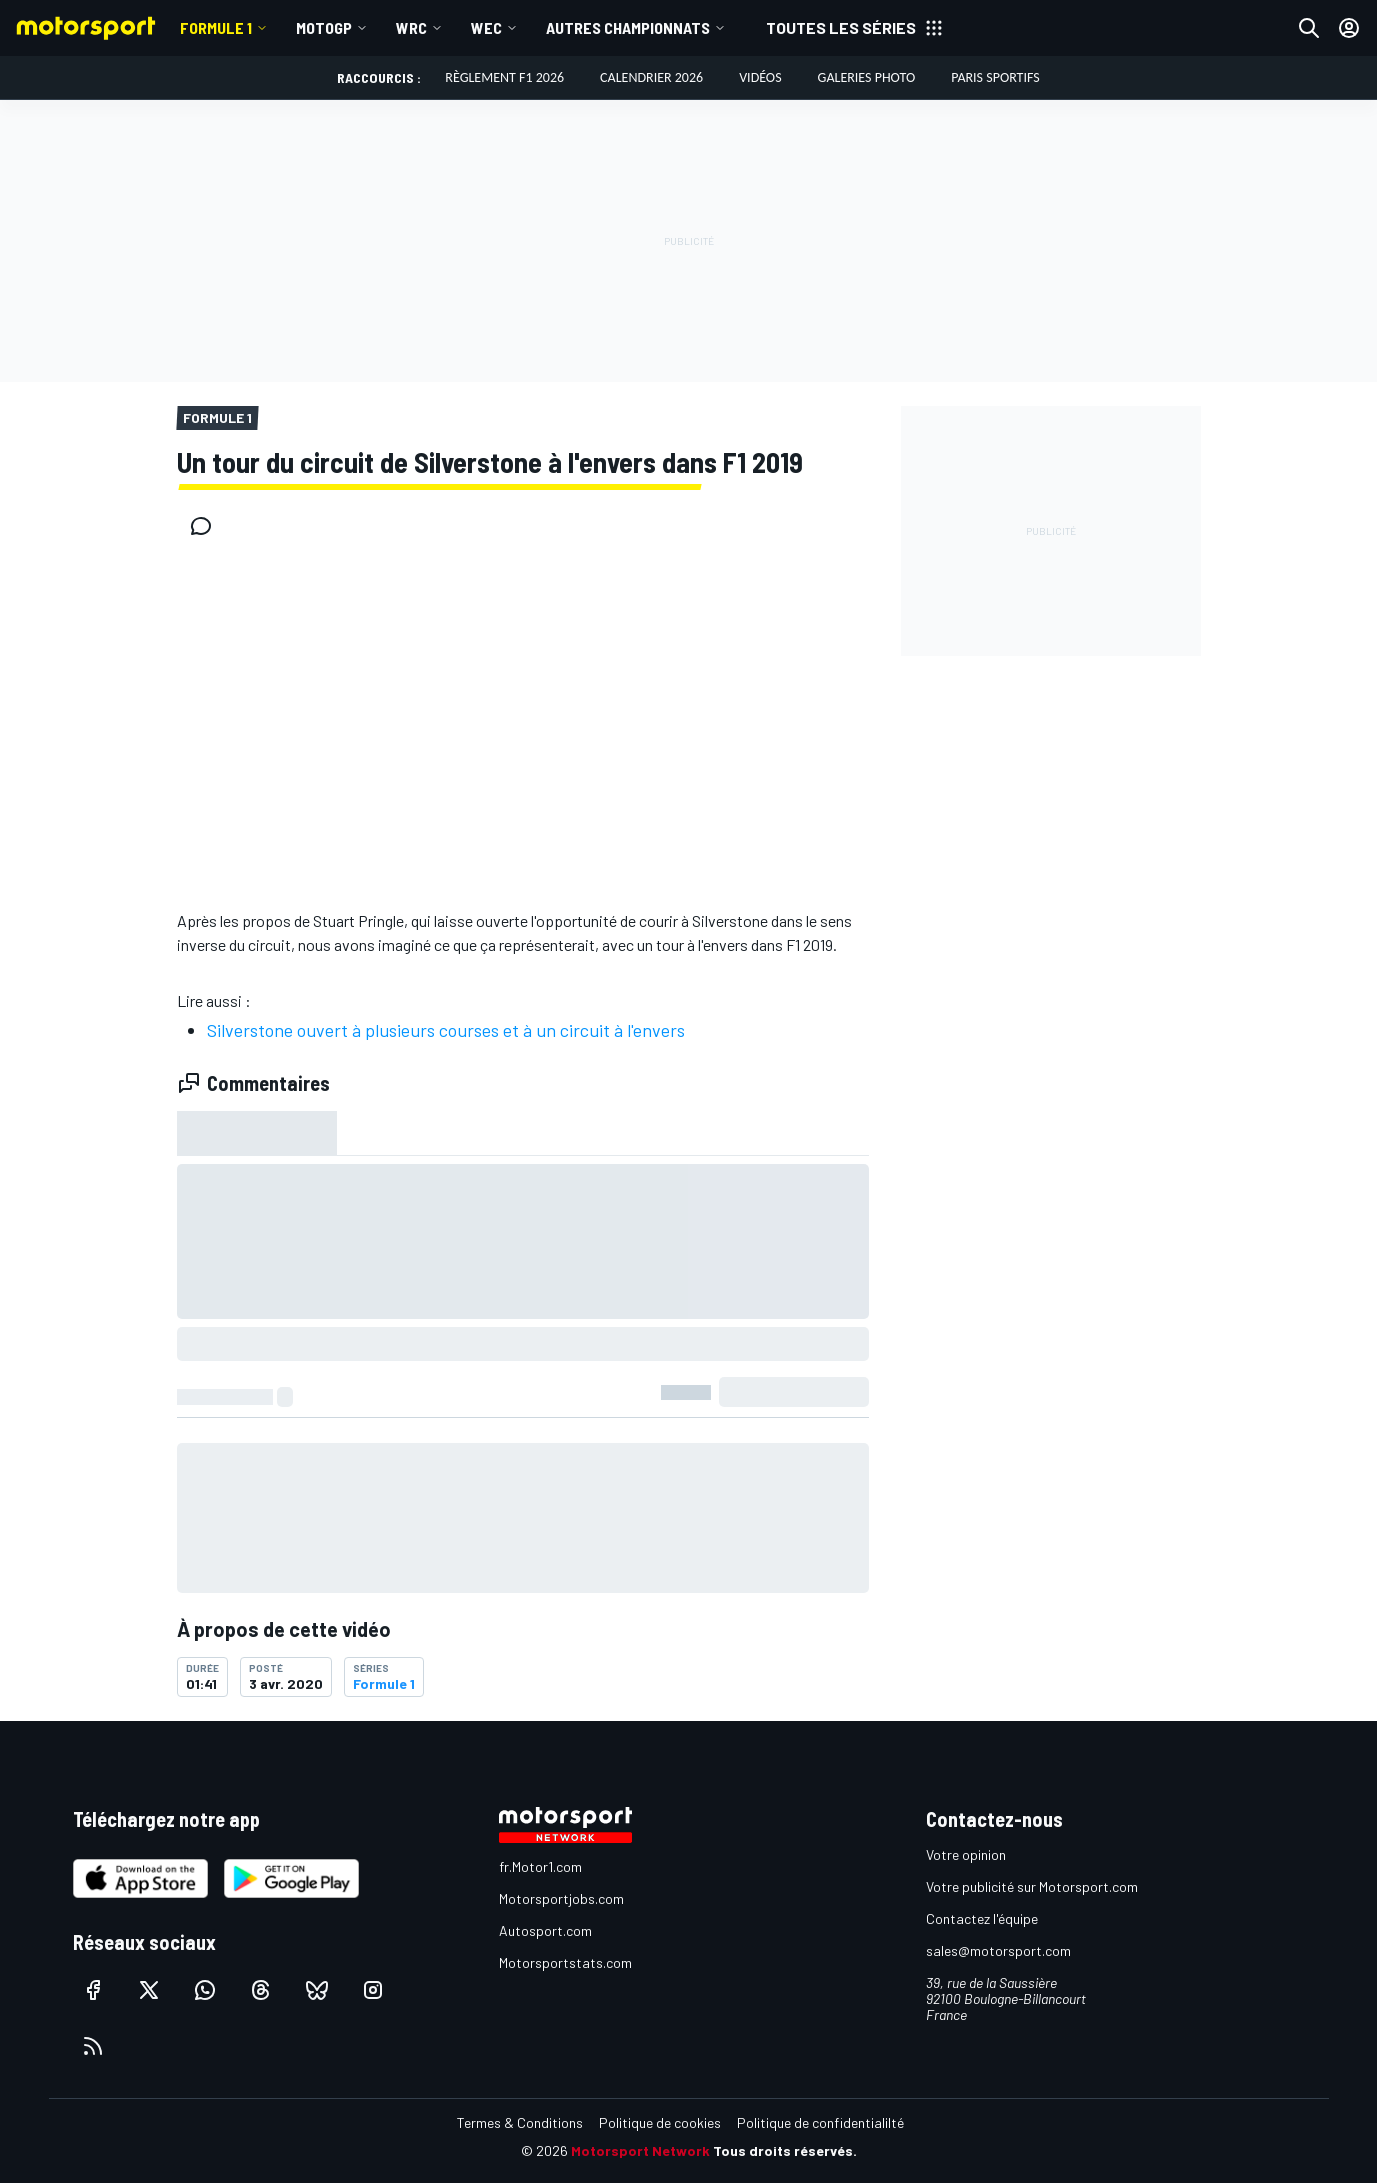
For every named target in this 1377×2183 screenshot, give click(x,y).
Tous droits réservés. (785, 2150)
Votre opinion (966, 1854)
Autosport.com (545, 1930)
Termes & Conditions (520, 2122)
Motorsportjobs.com (561, 1898)
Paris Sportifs (995, 77)
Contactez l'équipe (982, 1918)
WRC (411, 27)
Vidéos (760, 77)
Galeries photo (867, 77)
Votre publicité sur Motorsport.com (1032, 1886)
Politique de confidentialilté (820, 2122)
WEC (486, 27)
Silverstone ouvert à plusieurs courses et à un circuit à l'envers (446, 1030)
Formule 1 (216, 27)
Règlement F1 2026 (504, 77)
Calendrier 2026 (651, 77)
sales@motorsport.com (998, 1950)
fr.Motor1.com (540, 1866)
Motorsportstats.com (565, 1962)
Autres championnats (628, 27)
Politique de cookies (660, 2122)
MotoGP (324, 27)
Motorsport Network (640, 2150)
